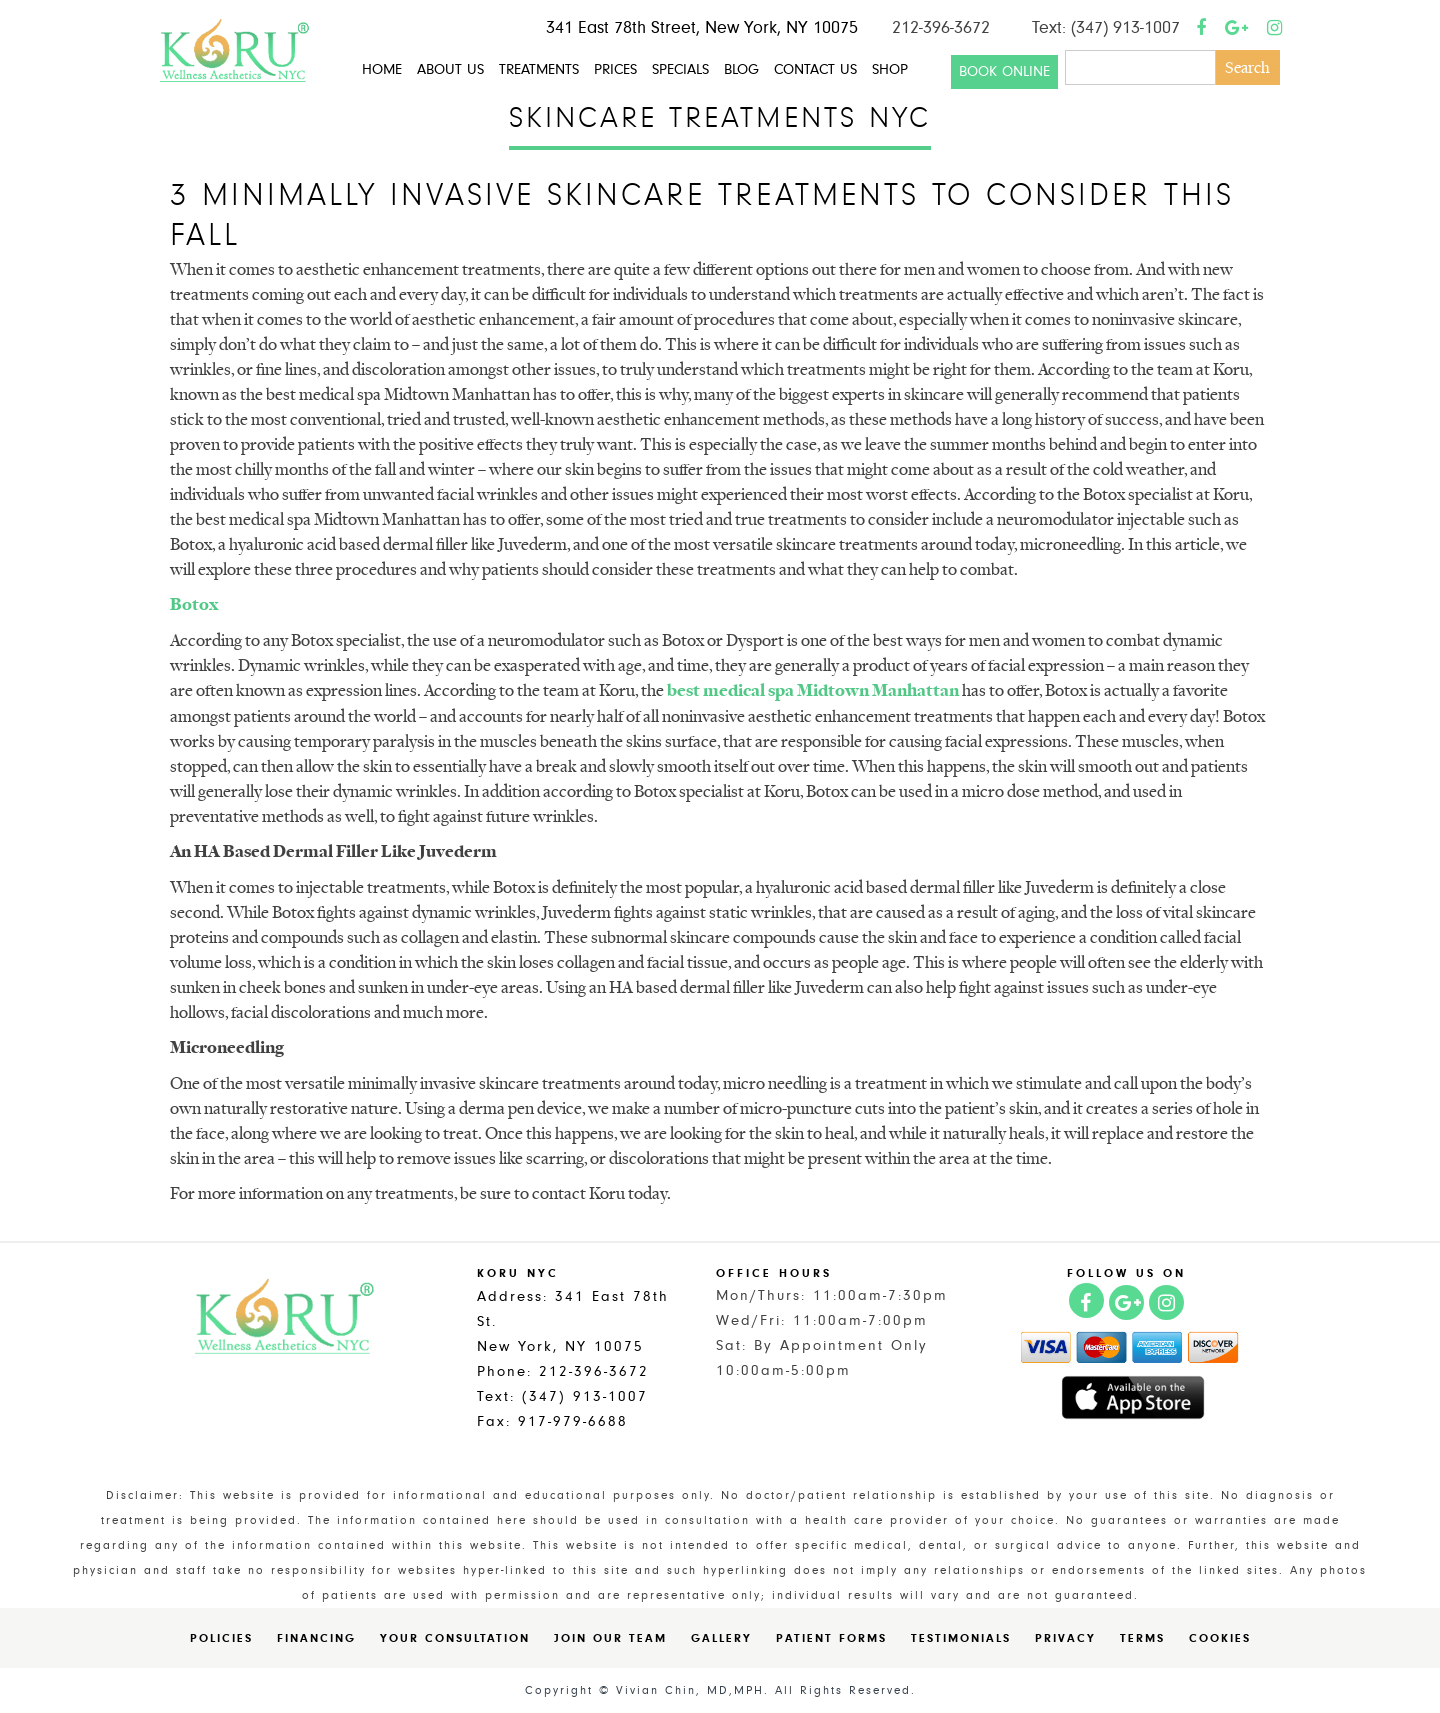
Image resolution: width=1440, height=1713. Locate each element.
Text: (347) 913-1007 (1106, 27)
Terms (1142, 1638)
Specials (680, 69)
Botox (194, 604)
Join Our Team (610, 1638)
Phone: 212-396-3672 (563, 1371)
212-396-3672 (941, 27)
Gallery (721, 1638)
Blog (741, 69)
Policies (221, 1638)
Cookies (1220, 1638)
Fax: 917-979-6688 (552, 1421)
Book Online (1004, 71)
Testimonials (961, 1638)
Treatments (539, 69)
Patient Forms (831, 1638)
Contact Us (815, 69)
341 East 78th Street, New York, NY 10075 (702, 27)
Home (382, 69)
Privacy (1065, 1638)
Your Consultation (455, 1638)
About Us (450, 69)
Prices (615, 69)
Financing (316, 1638)
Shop (890, 69)
